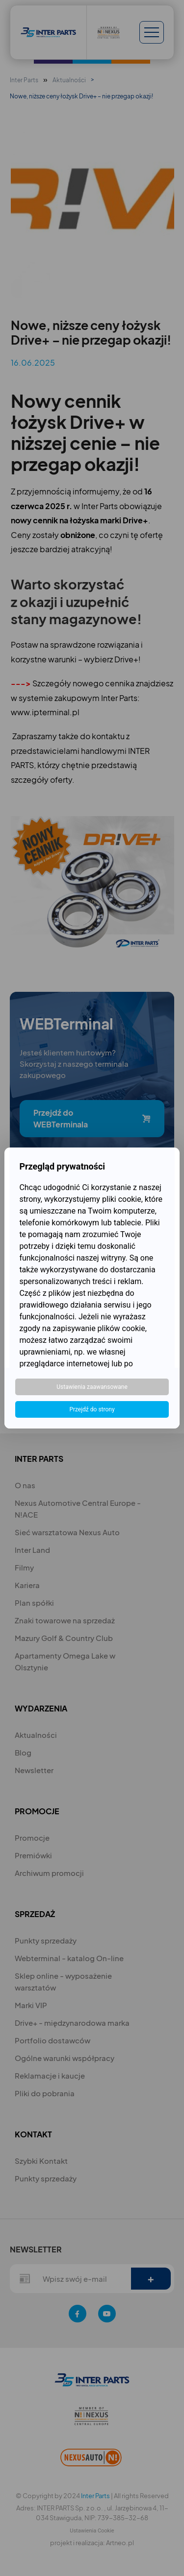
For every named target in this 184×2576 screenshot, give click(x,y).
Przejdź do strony (91, 1409)
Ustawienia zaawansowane (92, 1386)
